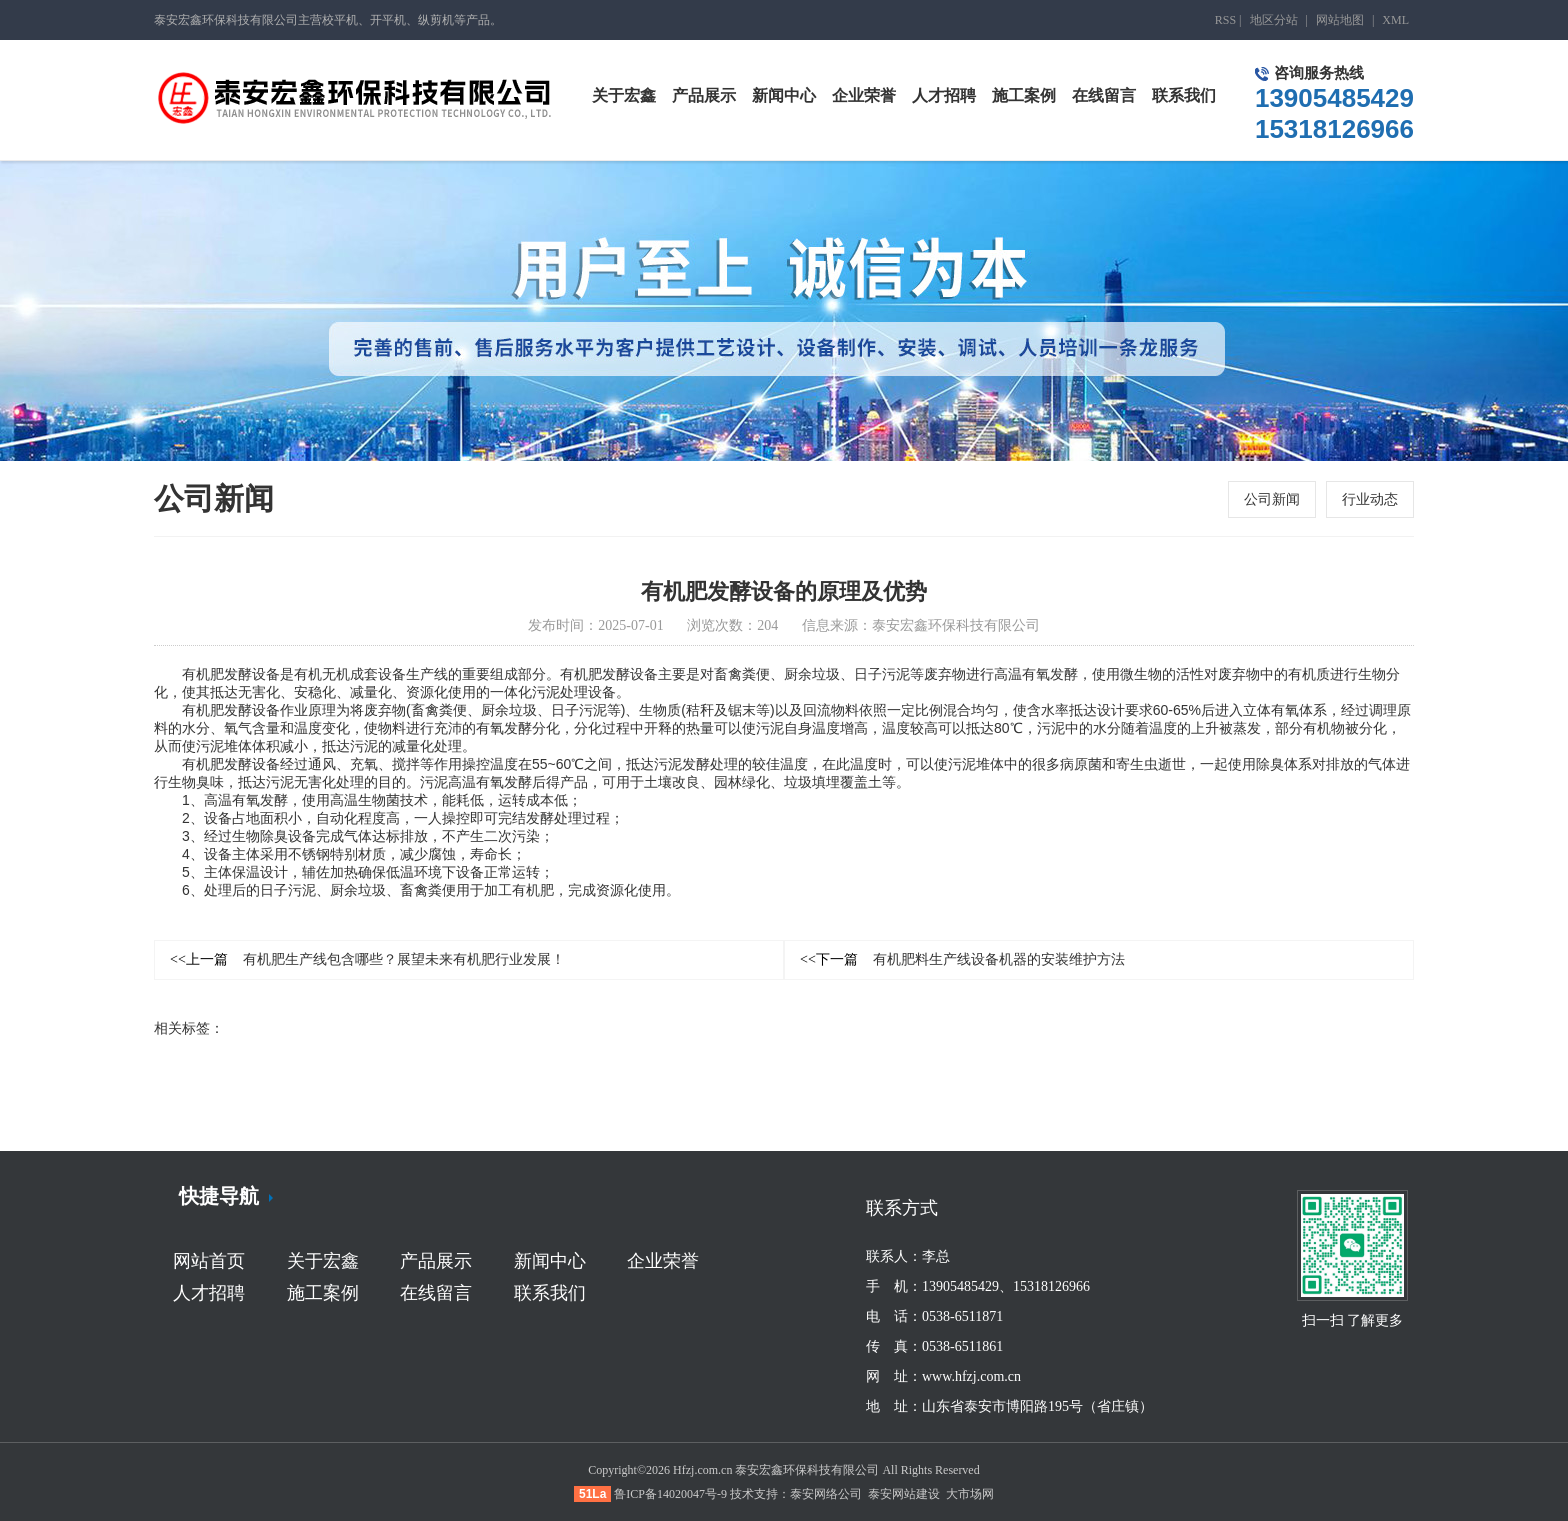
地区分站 (1274, 20)
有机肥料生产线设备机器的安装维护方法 (962, 960)
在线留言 (436, 1293)
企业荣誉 (663, 1261)
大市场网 (970, 1494)
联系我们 (550, 1293)
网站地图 (1340, 20)
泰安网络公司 (826, 1494)
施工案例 (323, 1293)
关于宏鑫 (323, 1261)
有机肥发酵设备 (231, 675)
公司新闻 (1272, 499)
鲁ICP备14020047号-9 (670, 1494)
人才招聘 (209, 1293)
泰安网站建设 (904, 1494)
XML (1395, 20)
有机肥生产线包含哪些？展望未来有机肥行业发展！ (367, 960)
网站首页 (209, 1261)
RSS (1225, 20)
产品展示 (436, 1261)
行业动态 (1370, 499)
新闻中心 (550, 1261)
